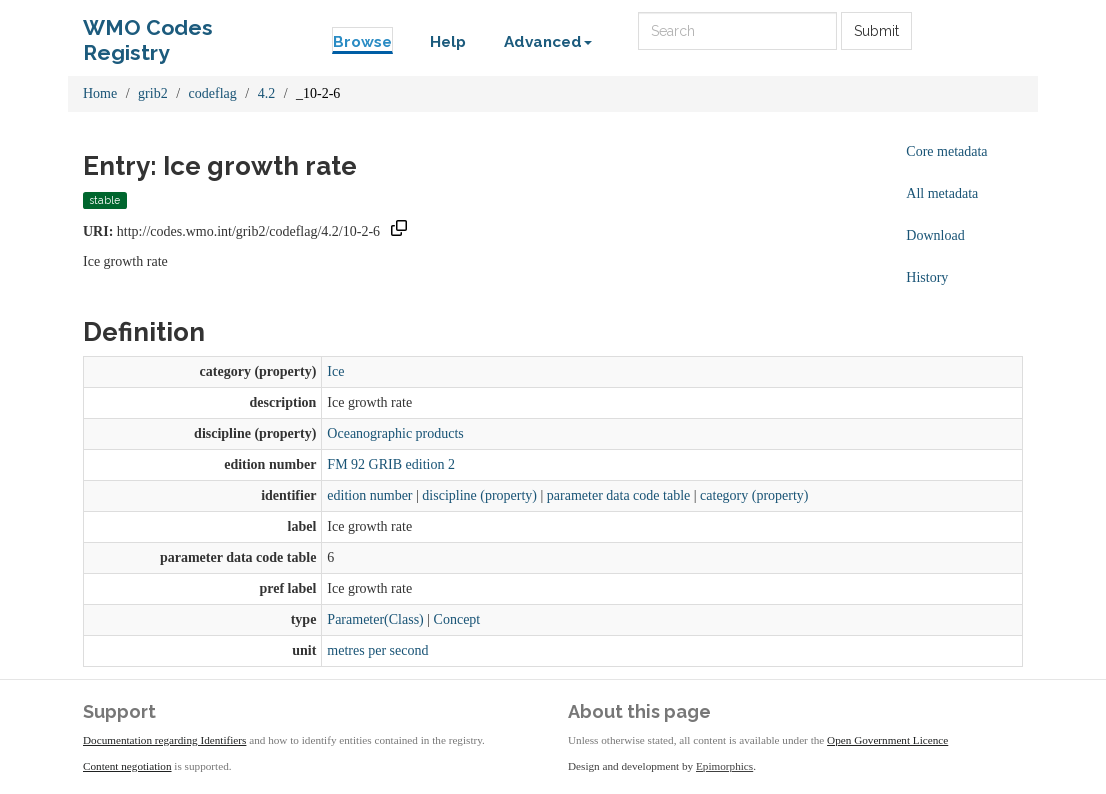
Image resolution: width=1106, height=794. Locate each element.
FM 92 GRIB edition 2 (391, 464)
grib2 (153, 93)
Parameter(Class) (375, 619)
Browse (362, 42)
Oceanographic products (395, 433)
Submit (876, 31)
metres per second (377, 650)
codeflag (213, 93)
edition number (369, 495)
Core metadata (946, 151)
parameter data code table (618, 495)
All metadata (942, 193)
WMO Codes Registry (148, 32)
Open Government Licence (887, 740)
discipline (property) (479, 495)
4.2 (267, 93)
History (927, 277)
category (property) (754, 495)
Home (100, 93)
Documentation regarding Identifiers (164, 740)
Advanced (548, 42)
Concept (457, 619)
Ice (335, 371)
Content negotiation (127, 766)
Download (935, 235)
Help (448, 42)
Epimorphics (724, 766)
